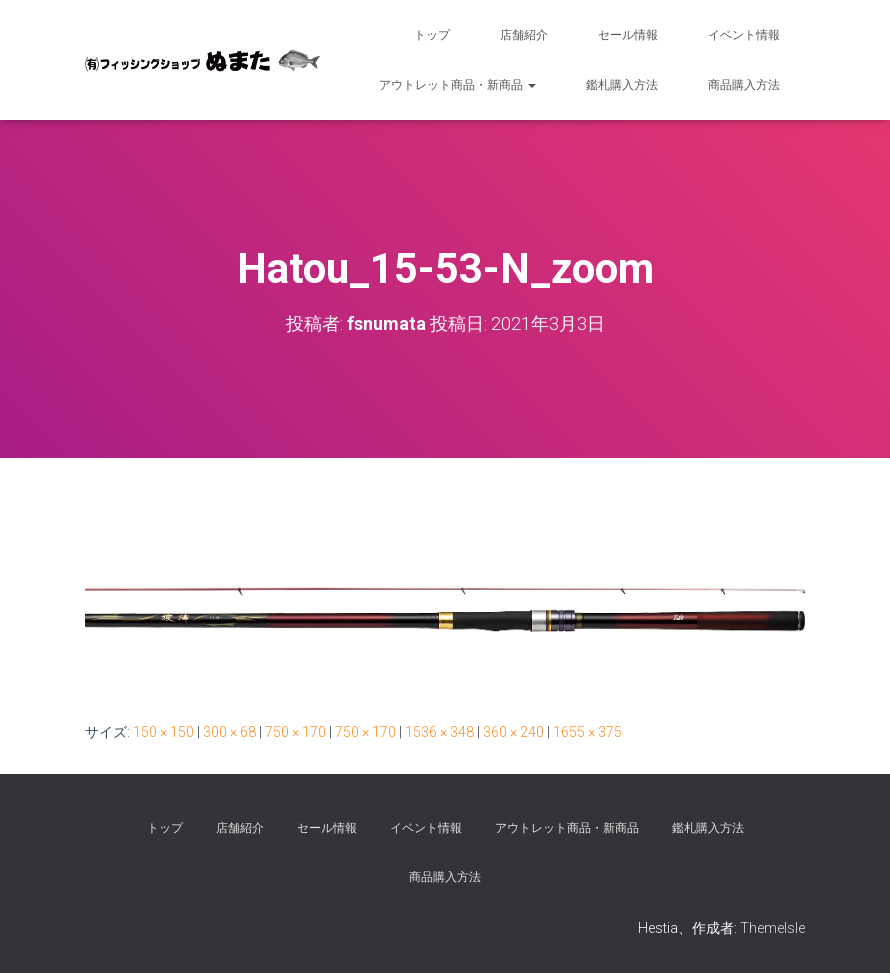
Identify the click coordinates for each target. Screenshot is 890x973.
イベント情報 (744, 35)
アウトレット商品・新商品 (457, 85)
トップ (432, 35)
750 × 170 (295, 732)
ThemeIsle (772, 928)
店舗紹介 (524, 35)
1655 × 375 (587, 732)
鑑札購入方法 (622, 85)
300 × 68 (229, 732)
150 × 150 (163, 732)
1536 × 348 (439, 732)
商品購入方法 (744, 85)
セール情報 (628, 35)
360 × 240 (513, 732)
